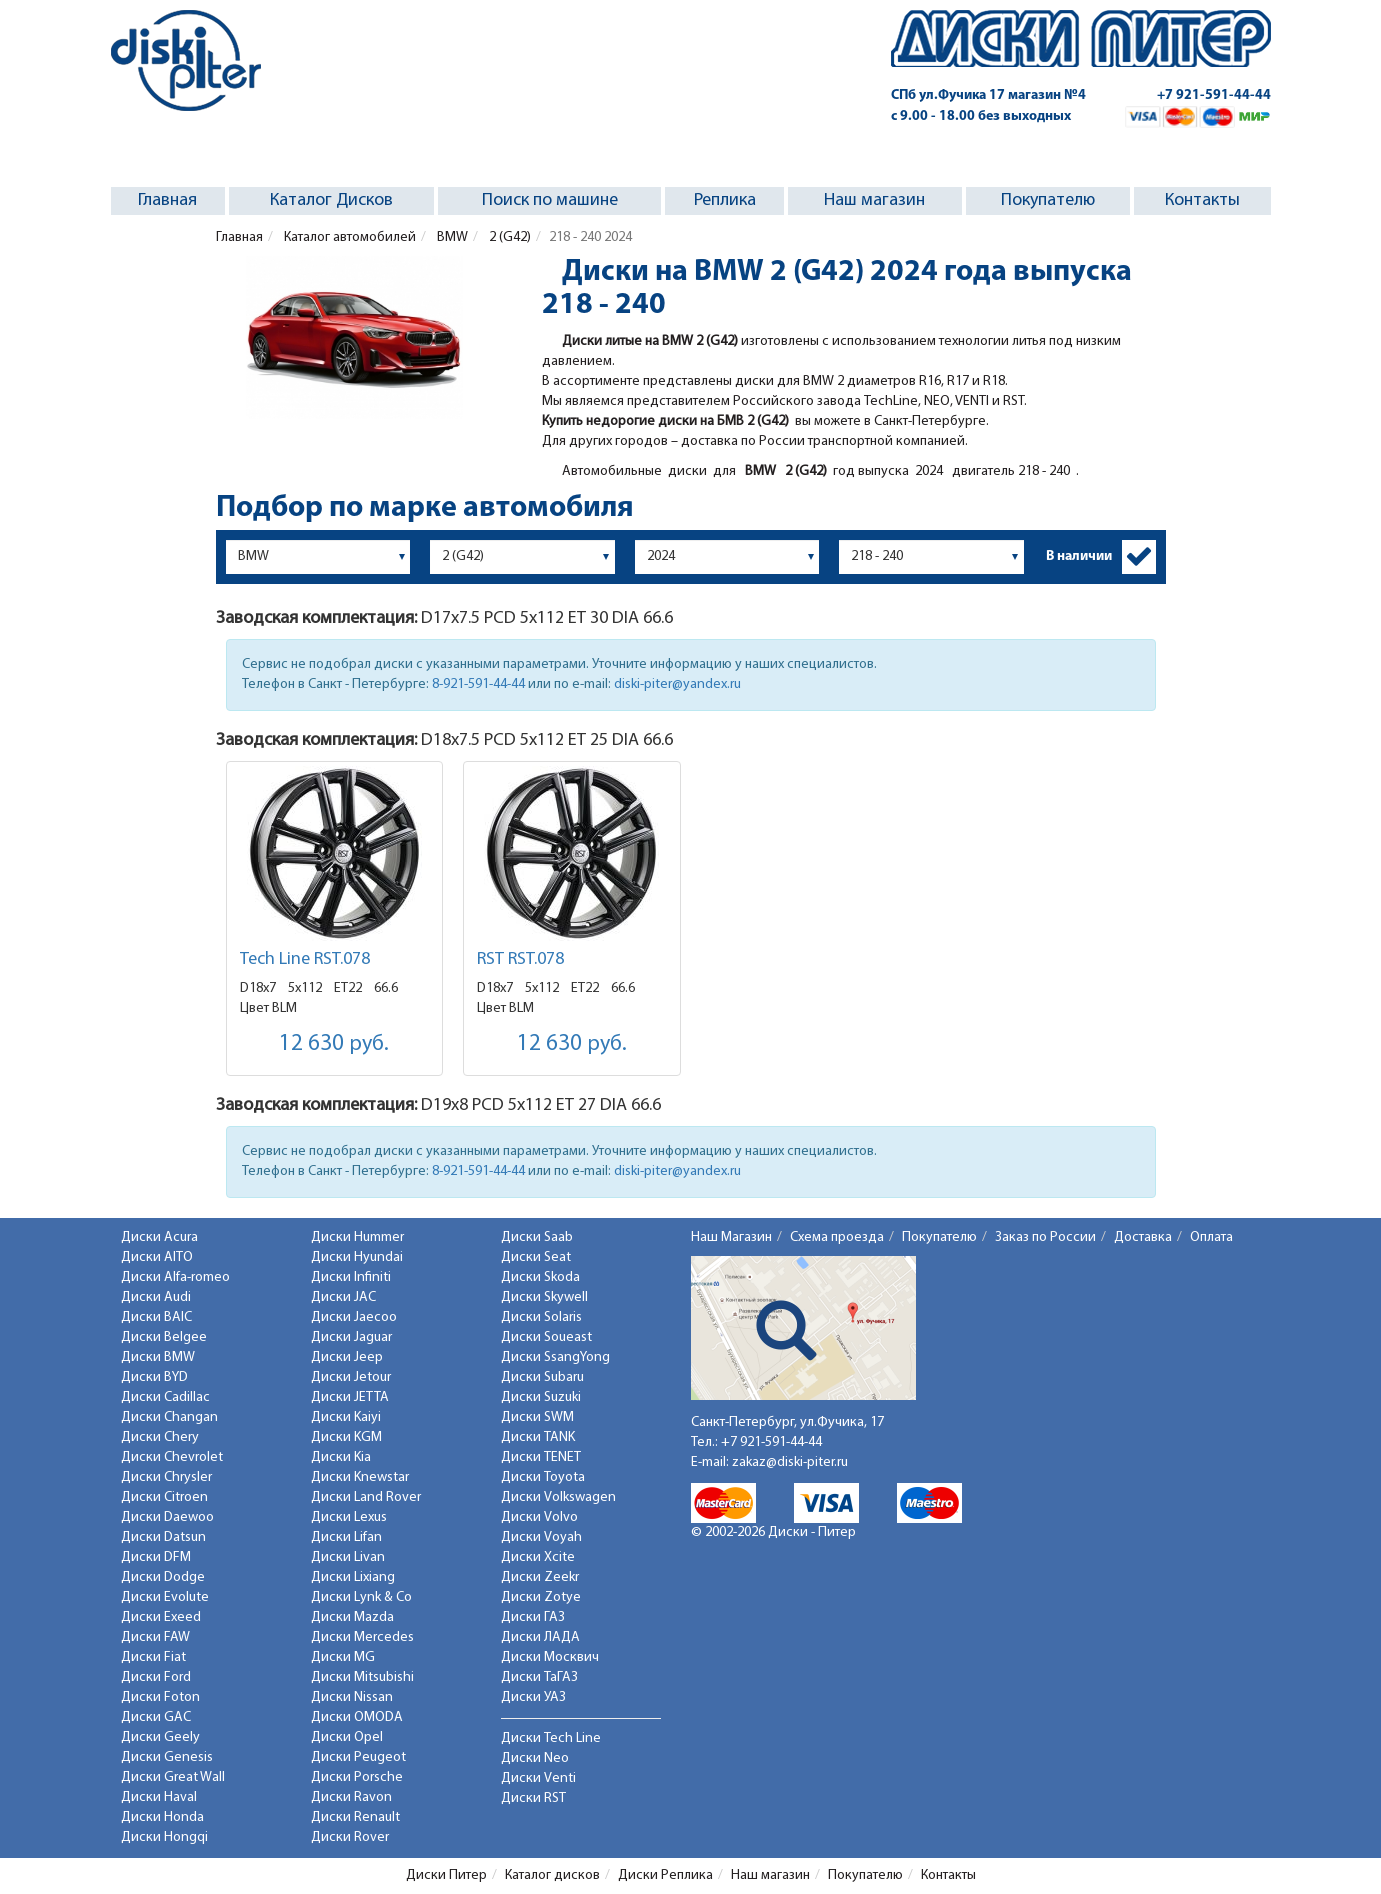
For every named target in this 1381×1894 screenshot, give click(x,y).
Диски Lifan (346, 1537)
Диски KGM (346, 1437)
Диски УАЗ (533, 1697)
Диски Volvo (539, 1517)
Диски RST (533, 1798)
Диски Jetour (351, 1377)
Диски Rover (350, 1837)
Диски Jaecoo (354, 1317)
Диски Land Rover (366, 1497)
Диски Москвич (550, 1657)
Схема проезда (837, 1237)
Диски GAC (156, 1717)
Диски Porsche (357, 1777)
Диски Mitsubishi (362, 1677)
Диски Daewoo (167, 1517)
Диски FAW (155, 1637)
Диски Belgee (164, 1337)
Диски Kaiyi (346, 1417)
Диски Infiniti (351, 1277)
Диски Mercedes (362, 1637)
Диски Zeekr (540, 1577)
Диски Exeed (161, 1617)
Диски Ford (156, 1677)
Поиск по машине (550, 200)
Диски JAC (343, 1297)
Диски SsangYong (555, 1357)
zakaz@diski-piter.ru (790, 1462)
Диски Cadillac (165, 1397)
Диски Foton (160, 1697)
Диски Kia (341, 1457)
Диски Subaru (542, 1377)
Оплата (1211, 1237)
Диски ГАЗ (533, 1617)
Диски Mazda (352, 1617)
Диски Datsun (163, 1537)
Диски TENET (541, 1457)
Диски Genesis (167, 1757)
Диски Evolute (165, 1597)
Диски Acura (159, 1237)
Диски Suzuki (541, 1397)
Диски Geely (160, 1737)
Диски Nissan (352, 1697)
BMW (451, 237)
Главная (167, 200)
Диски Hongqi (164, 1837)
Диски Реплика (665, 1875)
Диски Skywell (544, 1297)
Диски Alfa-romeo (175, 1277)
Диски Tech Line (551, 1738)
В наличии (1079, 556)
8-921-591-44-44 (478, 684)
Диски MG (343, 1657)
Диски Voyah (541, 1537)
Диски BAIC (156, 1317)
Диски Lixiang (353, 1577)
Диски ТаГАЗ (539, 1677)
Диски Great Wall (173, 1777)
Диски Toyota (543, 1477)
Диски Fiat (153, 1657)
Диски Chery (160, 1437)
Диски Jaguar (351, 1337)
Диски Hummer (357, 1237)
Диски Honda (162, 1817)
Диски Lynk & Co (361, 1597)
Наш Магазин (731, 1237)
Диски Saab (537, 1237)
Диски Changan (169, 1417)
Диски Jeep (347, 1357)
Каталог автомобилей (348, 237)
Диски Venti (538, 1778)
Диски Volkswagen (558, 1497)
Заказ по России (1045, 1237)
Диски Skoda (540, 1277)
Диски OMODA (357, 1717)
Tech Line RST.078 (305, 959)
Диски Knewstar (360, 1477)
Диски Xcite (538, 1557)
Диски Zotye (541, 1597)
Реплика (725, 200)
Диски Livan (348, 1557)
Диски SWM (537, 1417)
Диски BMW (158, 1357)
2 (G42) (508, 237)
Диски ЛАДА (540, 1637)
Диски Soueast (546, 1337)
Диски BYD (154, 1377)
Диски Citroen (164, 1497)
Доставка (1143, 1237)
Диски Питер (446, 1875)
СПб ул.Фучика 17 (988, 95)
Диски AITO (157, 1257)
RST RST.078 (520, 959)
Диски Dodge (163, 1577)
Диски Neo (535, 1758)
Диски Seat (536, 1257)
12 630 (334, 1044)
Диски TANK (538, 1437)
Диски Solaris (541, 1317)
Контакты (1202, 200)
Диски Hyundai (357, 1257)
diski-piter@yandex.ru (677, 684)
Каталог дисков (552, 1875)
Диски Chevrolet (172, 1457)
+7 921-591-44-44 (1214, 95)
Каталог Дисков (331, 200)
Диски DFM (156, 1557)
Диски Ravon (351, 1797)
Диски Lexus (349, 1517)
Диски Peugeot (358, 1757)
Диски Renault (355, 1817)
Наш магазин (874, 200)
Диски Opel (347, 1737)
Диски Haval (159, 1797)
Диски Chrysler (166, 1477)
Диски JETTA (350, 1397)
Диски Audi (156, 1297)
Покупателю (1048, 200)
